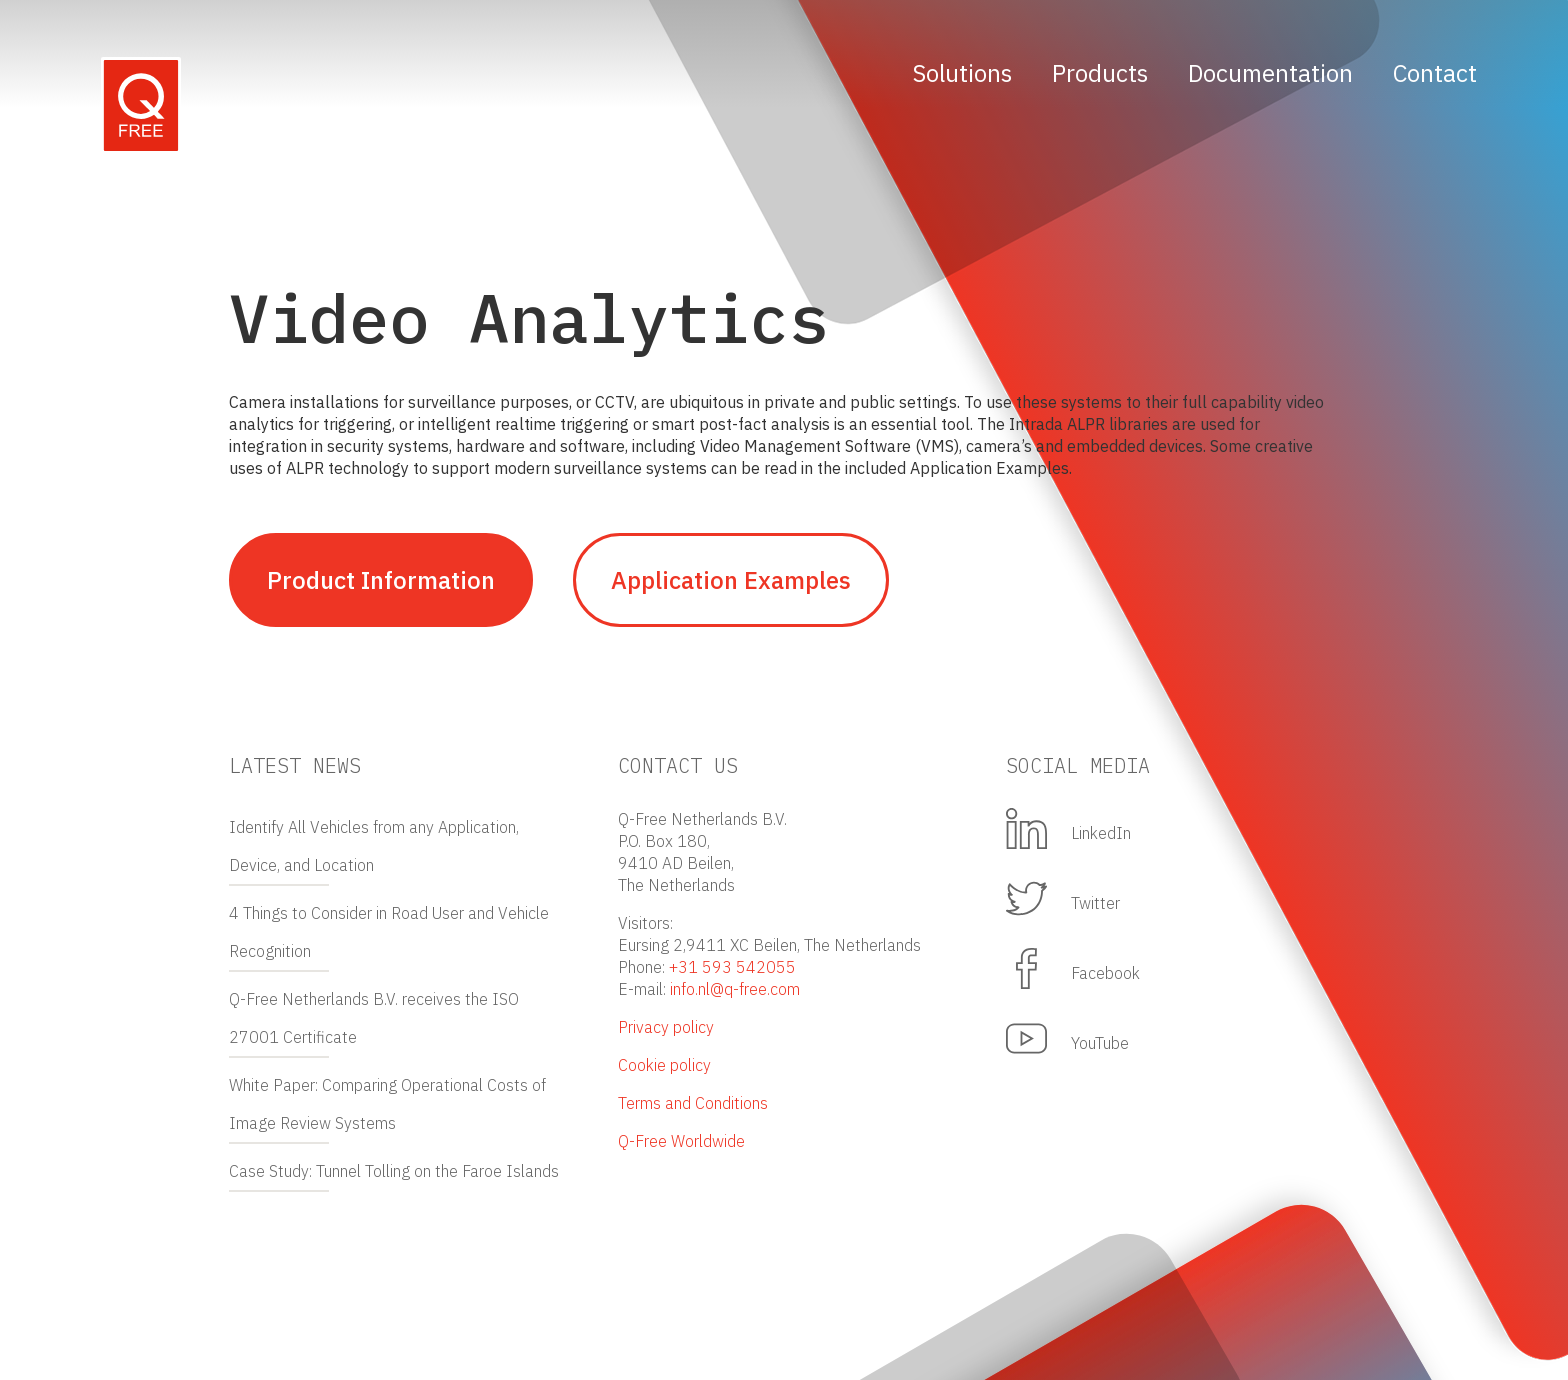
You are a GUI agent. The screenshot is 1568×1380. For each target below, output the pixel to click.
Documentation (1270, 73)
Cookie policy (664, 1065)
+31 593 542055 (732, 967)
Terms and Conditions (693, 1103)
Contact (1435, 73)
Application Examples (731, 580)
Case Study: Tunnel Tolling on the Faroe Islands (394, 1171)
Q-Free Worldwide (681, 1141)
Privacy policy (666, 1027)
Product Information (381, 580)
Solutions (962, 73)
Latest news (295, 765)
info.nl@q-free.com (735, 989)
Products (1100, 73)
